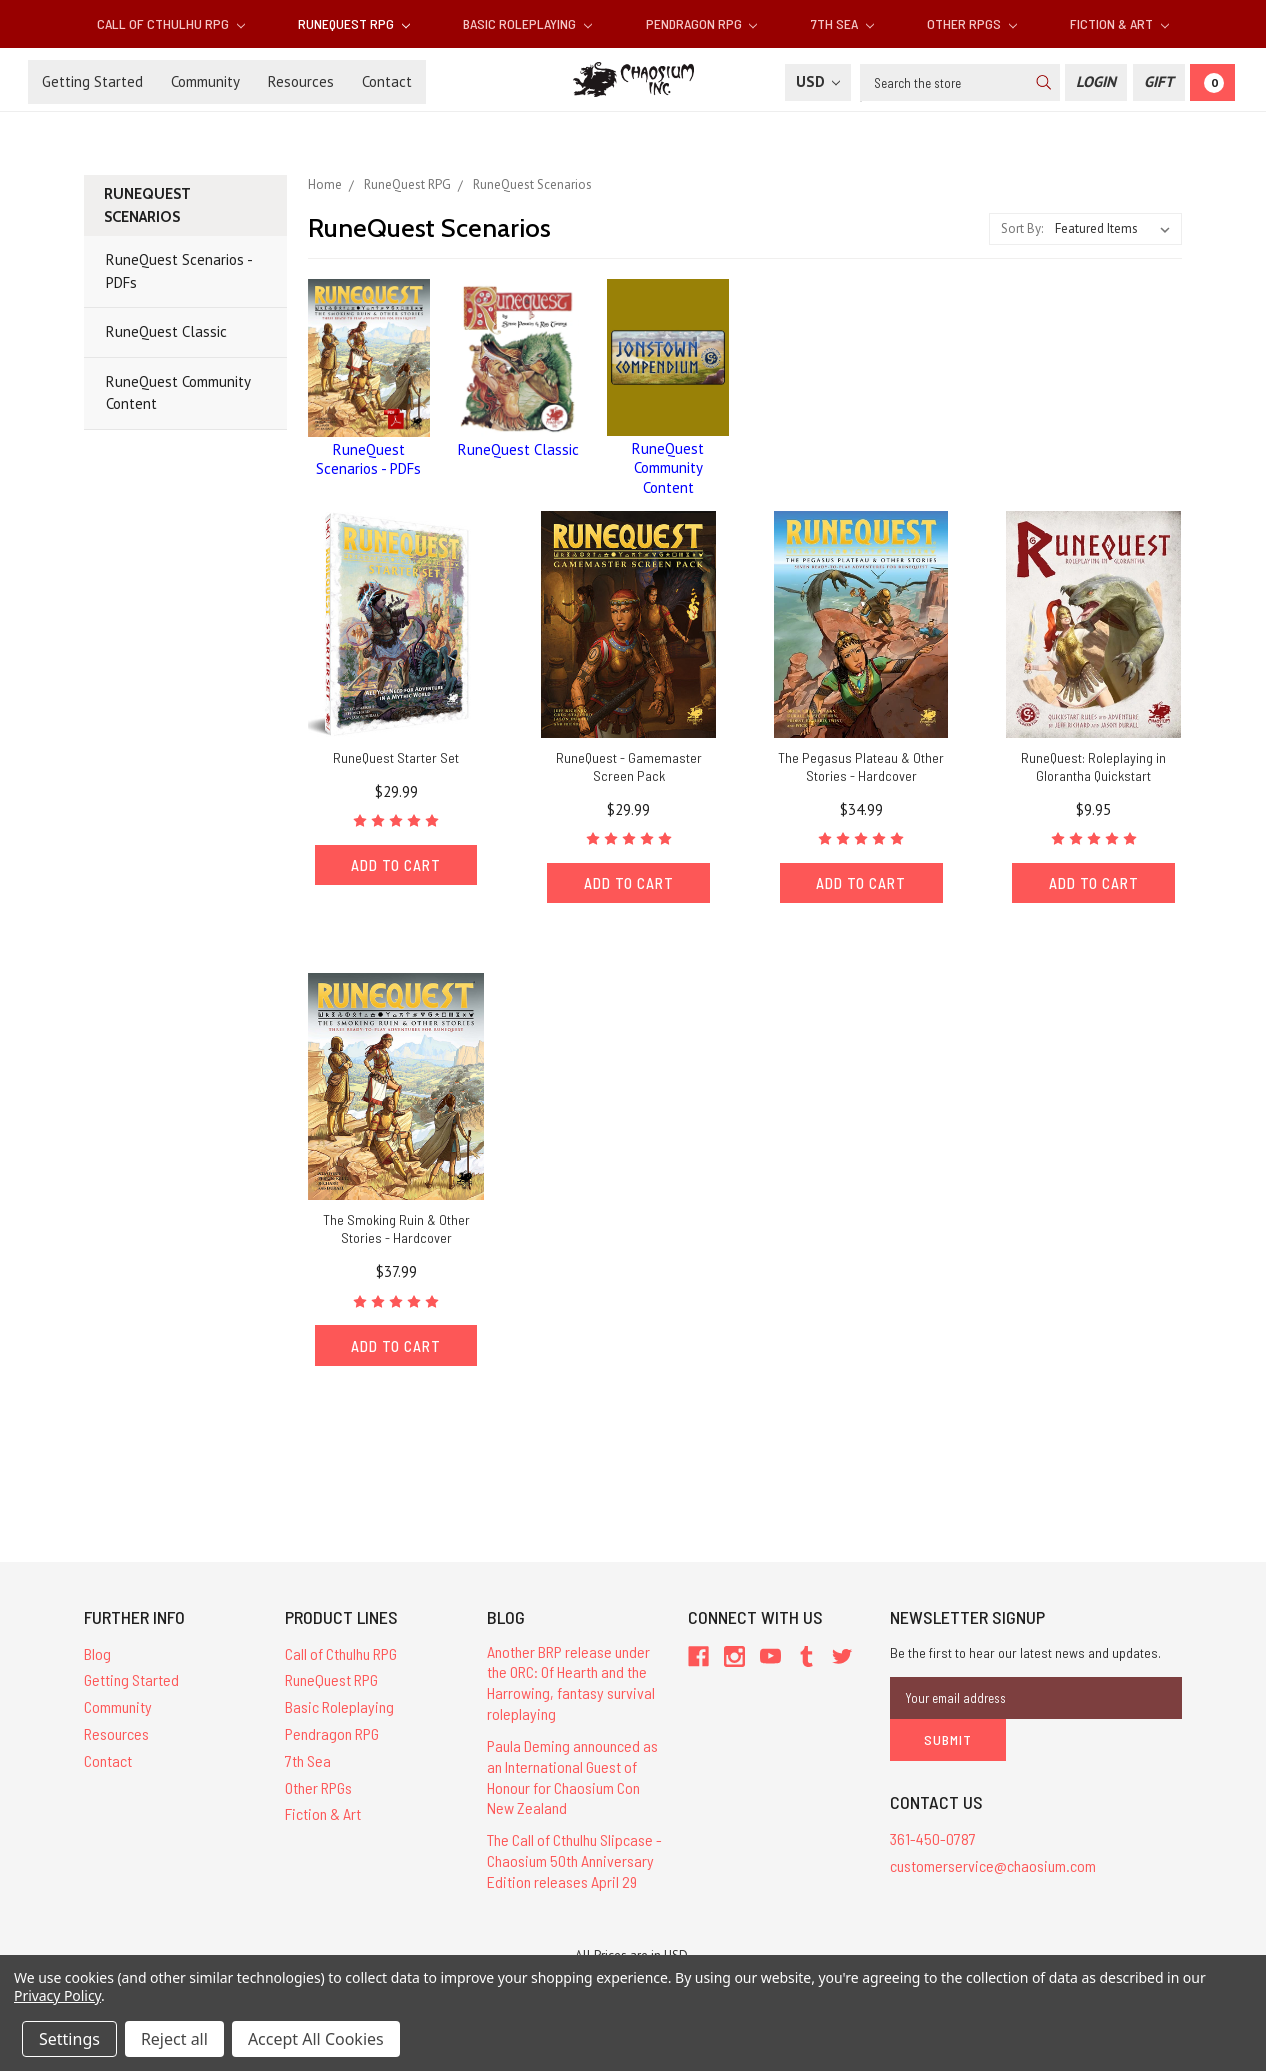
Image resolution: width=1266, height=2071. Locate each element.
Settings (69, 2039)
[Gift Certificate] (1159, 82)
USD (818, 81)
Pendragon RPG (702, 23)
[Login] (1096, 82)
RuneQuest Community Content (178, 393)
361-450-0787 (933, 1838)
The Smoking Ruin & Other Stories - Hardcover (396, 1228)
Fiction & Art (1119, 23)
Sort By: (1022, 228)
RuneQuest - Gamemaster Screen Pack (629, 766)
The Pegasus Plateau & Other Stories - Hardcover (861, 766)
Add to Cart (396, 865)
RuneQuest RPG (354, 23)
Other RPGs (972, 23)
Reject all (174, 2039)
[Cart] (1212, 82)
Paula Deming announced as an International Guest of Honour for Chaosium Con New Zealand (572, 1776)
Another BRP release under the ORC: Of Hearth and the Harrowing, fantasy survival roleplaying (571, 1682)
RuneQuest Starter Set (396, 757)
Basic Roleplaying (527, 23)
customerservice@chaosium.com (993, 1865)
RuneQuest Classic (166, 331)
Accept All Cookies (316, 2039)
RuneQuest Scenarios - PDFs (179, 271)
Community (205, 81)
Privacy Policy (57, 1995)
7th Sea (842, 23)
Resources (301, 81)
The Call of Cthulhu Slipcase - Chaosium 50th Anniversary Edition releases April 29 (574, 1861)
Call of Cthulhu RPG (171, 23)
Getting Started (92, 81)
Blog (97, 1653)
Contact (387, 81)
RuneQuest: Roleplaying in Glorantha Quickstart (1093, 766)
